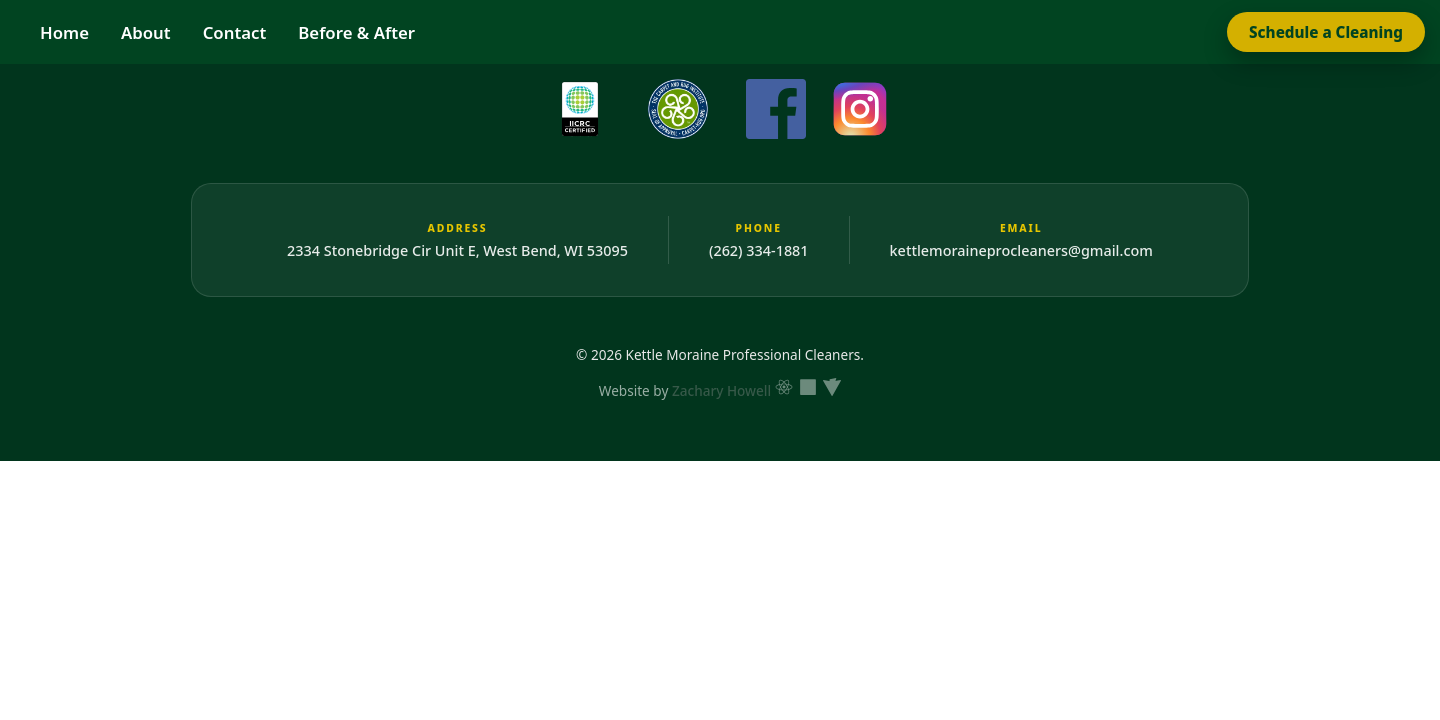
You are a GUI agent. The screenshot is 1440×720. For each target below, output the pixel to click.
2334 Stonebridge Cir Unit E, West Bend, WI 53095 (457, 250)
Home (64, 32)
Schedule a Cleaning (1326, 32)
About (146, 32)
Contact (235, 32)
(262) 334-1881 (759, 250)
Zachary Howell (721, 390)
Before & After (356, 32)
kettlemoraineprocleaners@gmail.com (1021, 250)
